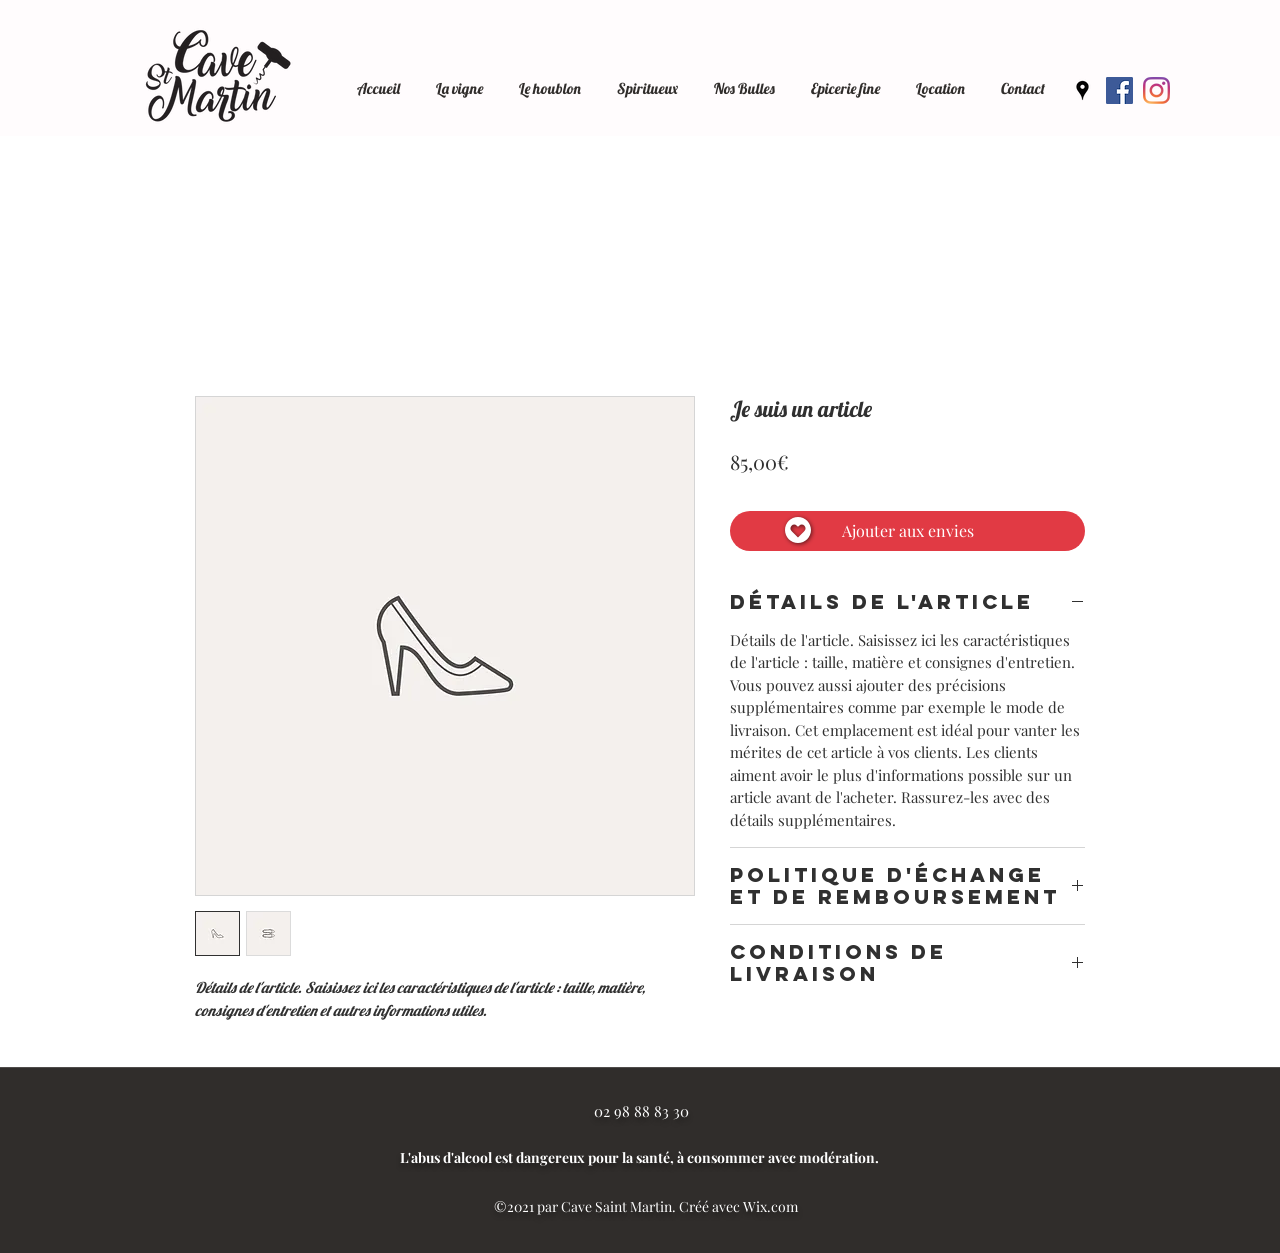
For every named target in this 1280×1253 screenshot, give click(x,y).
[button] (940, 80)
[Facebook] (1119, 90)
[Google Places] (1082, 90)
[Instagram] (1156, 90)
